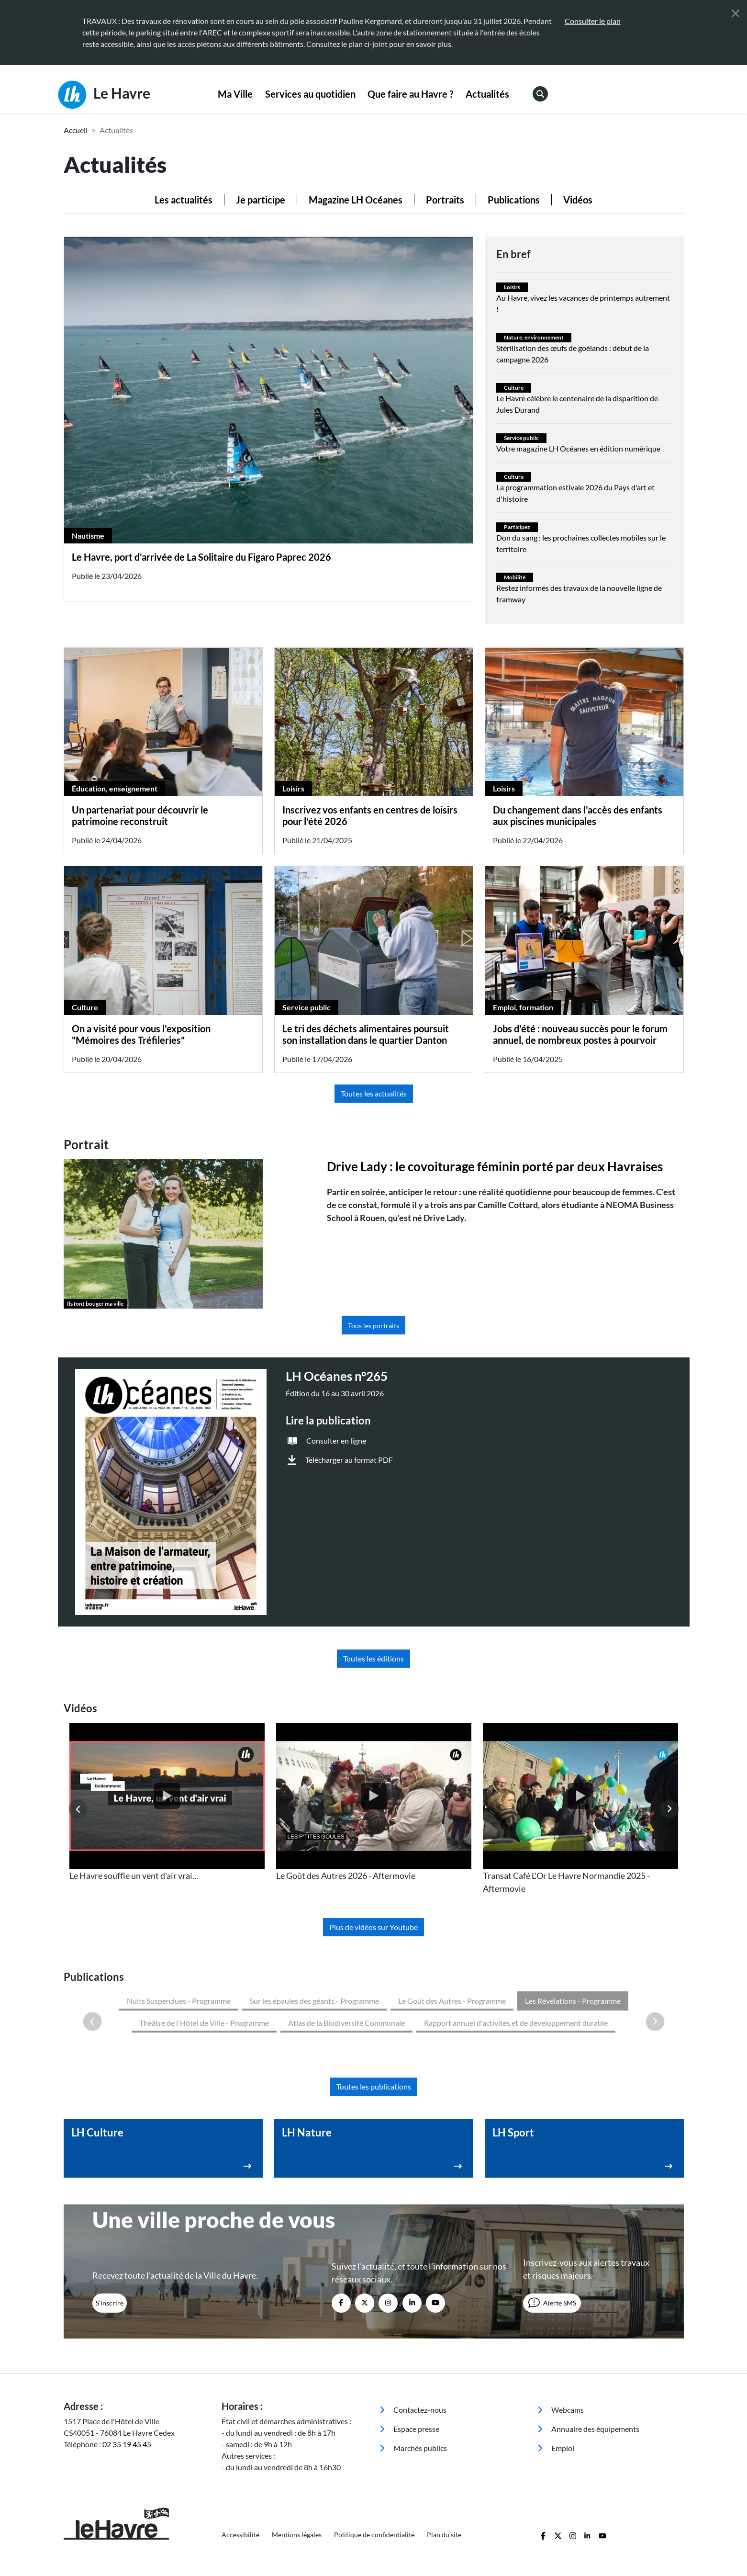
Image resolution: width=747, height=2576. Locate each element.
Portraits (445, 199)
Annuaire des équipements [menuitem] (588, 2346)
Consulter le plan (593, 20)
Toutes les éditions (373, 1658)
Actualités (487, 94)
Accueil (76, 130)
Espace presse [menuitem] (409, 2346)
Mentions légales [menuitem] (297, 2452)
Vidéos (577, 199)
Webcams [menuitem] (560, 2327)
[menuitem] (235, 94)
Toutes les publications (373, 2004)
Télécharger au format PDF (349, 1459)
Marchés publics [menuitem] (413, 2365)
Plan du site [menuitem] (444, 2452)
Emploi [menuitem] (555, 2365)
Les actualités (183, 199)
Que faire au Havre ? (410, 94)
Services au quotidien (310, 94)
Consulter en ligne (336, 1440)
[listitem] (167, 1802)
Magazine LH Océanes (355, 199)
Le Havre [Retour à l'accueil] (104, 94)
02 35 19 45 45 (126, 2361)
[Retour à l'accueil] (137, 2441)
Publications (514, 199)
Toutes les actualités (374, 1093)
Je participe (260, 199)
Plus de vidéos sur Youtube (373, 1927)
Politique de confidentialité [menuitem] (375, 2452)
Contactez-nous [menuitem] (412, 2327)
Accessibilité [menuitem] (241, 2452)
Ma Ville (235, 94)
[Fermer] (735, 13)
